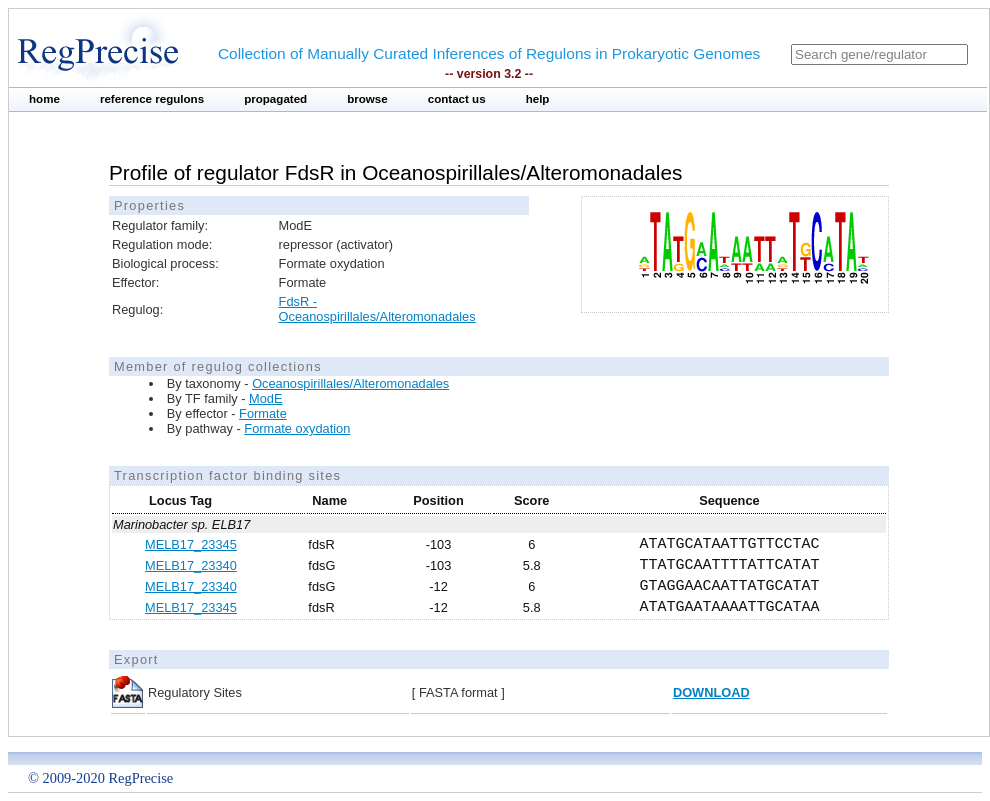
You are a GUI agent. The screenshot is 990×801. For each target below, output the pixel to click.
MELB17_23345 (191, 544)
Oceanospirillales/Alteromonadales (350, 383)
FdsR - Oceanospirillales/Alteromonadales (377, 309)
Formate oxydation (297, 428)
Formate (263, 413)
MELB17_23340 (191, 565)
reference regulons (152, 99)
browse (367, 99)
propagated (275, 99)
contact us (457, 99)
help (538, 99)
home (44, 99)
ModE (265, 398)
